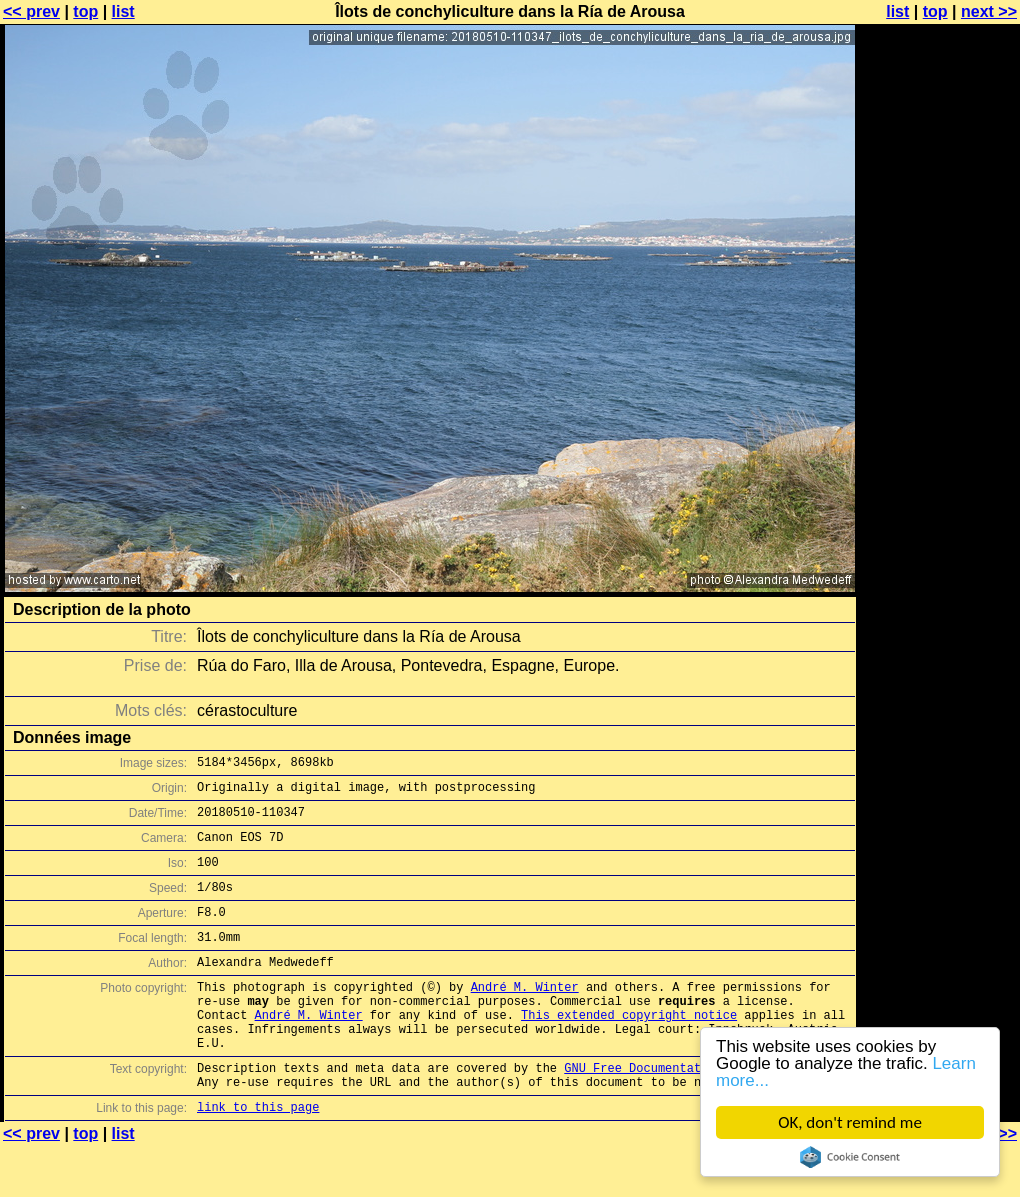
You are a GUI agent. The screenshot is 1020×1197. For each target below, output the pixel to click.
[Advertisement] (939, 495)
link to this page (258, 1157)
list (123, 11)
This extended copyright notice (629, 1050)
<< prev (31, 11)
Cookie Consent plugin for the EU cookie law (850, 1157)
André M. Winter (525, 1016)
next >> (989, 11)
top (85, 11)
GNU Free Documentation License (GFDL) (697, 1112)
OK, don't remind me (850, 1122)
